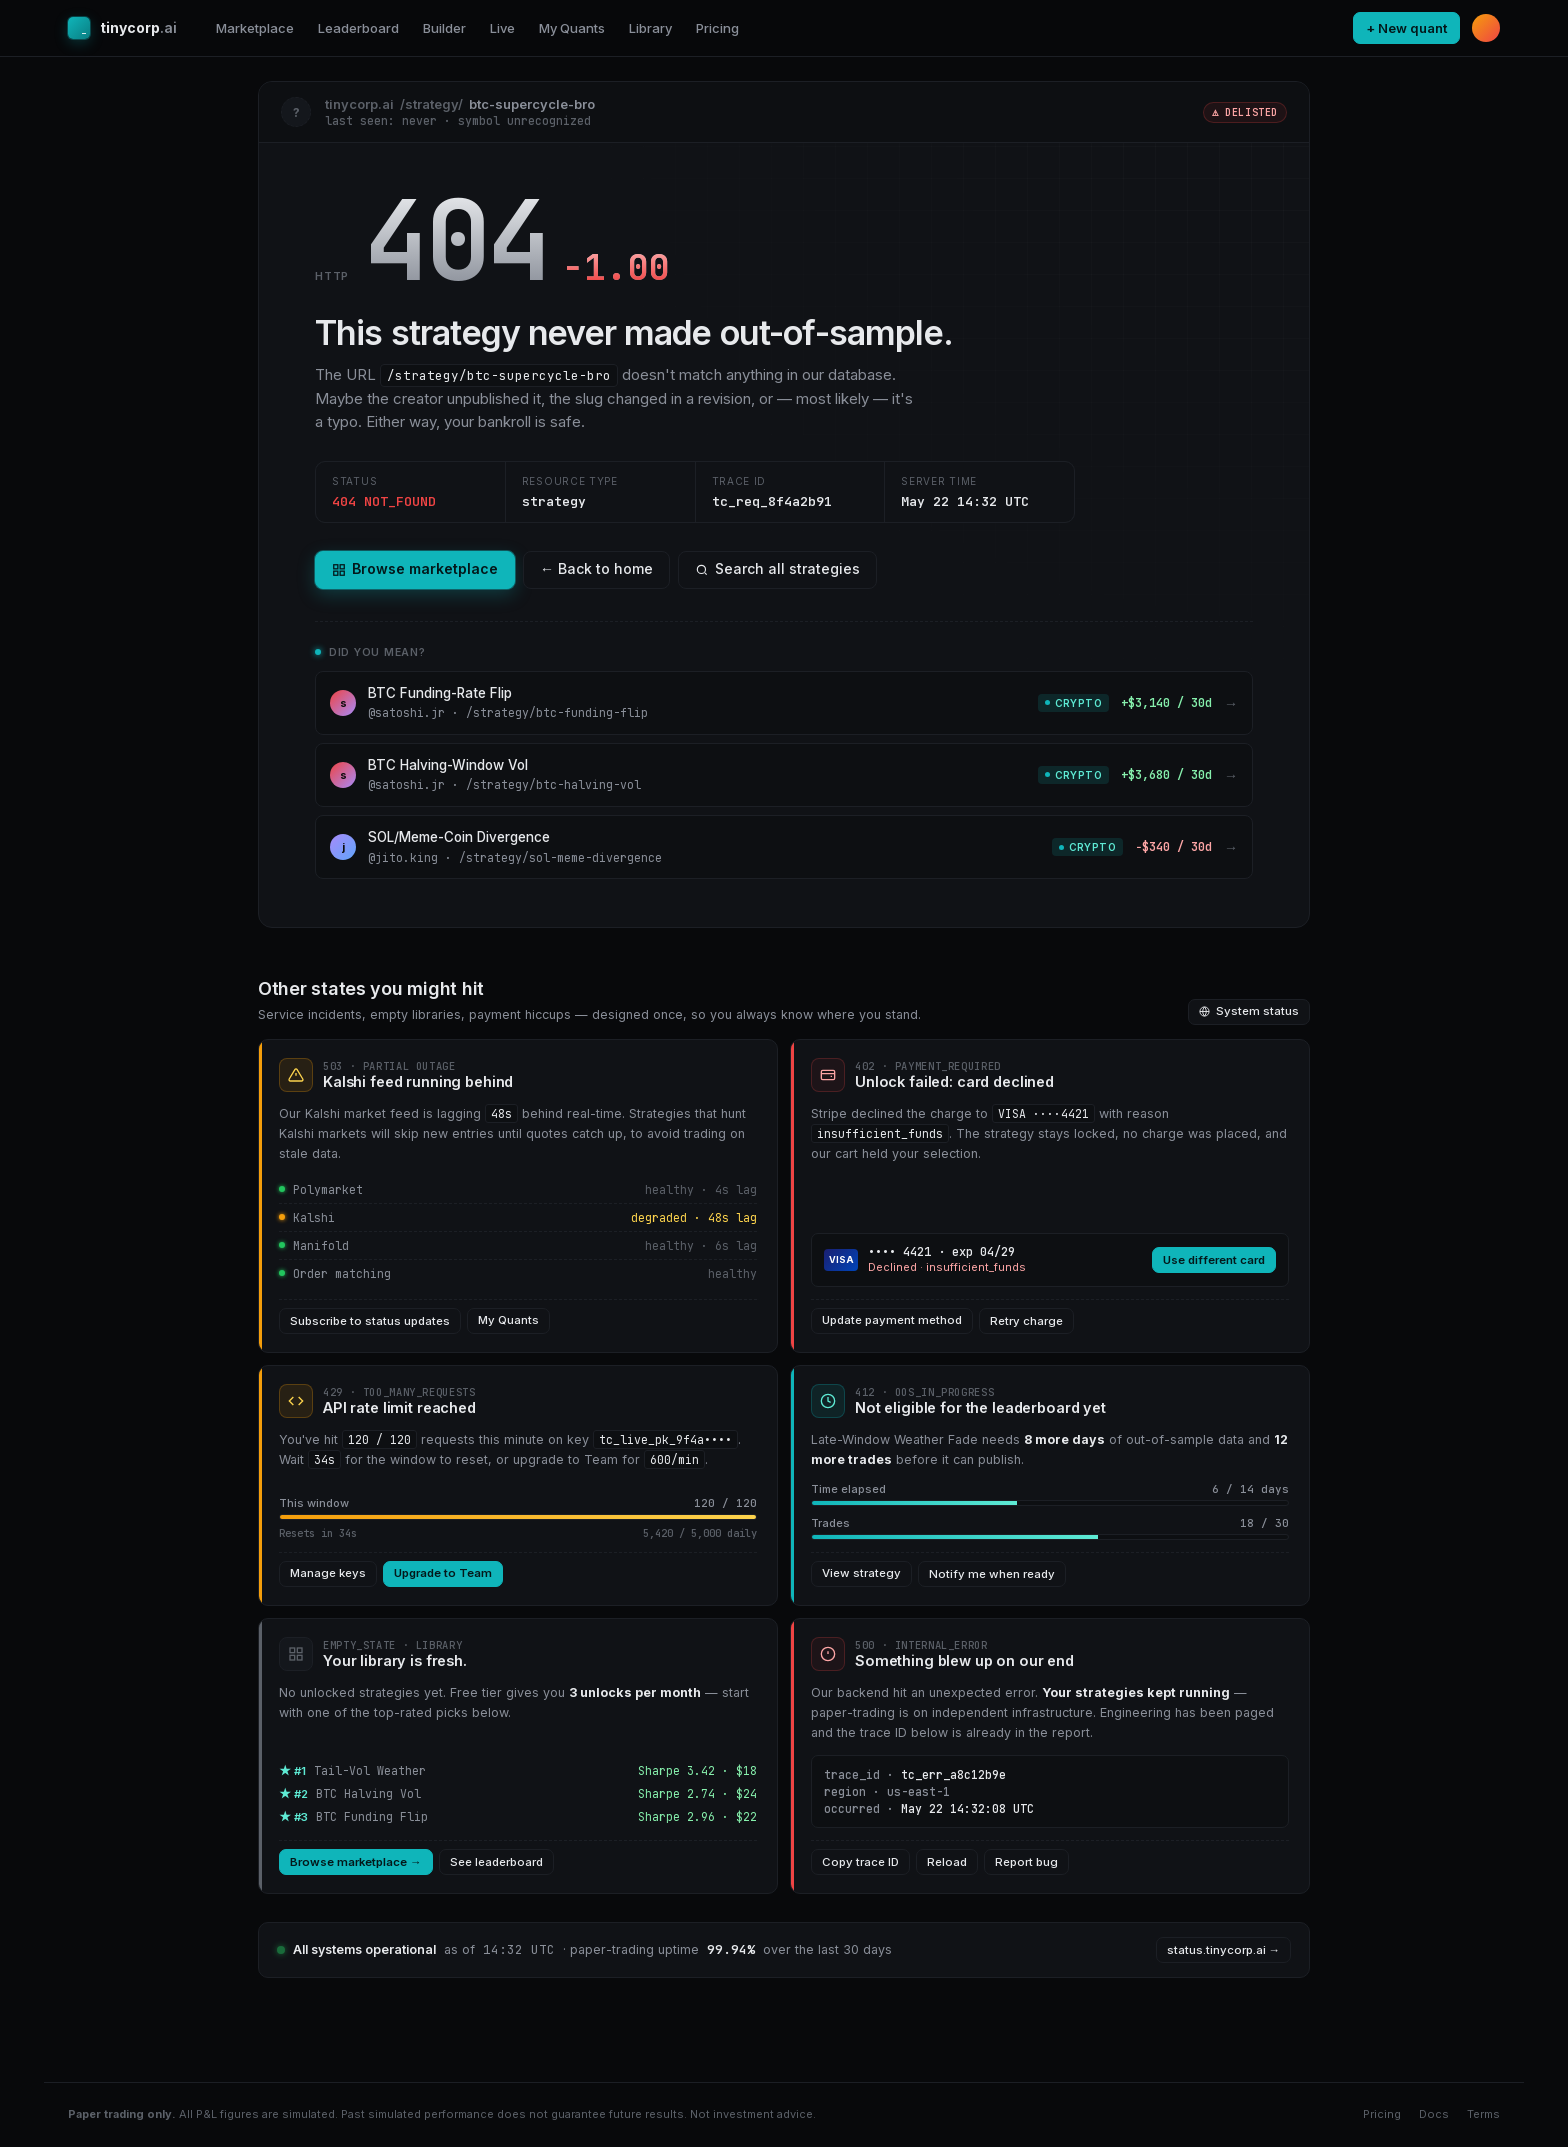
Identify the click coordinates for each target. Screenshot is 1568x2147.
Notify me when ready (992, 1574)
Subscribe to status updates (370, 1321)
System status (1249, 1011)
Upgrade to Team (443, 1573)
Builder (444, 28)
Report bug (1026, 1862)
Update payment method (892, 1320)
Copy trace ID (860, 1862)
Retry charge (1026, 1321)
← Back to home (596, 568)
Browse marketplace (415, 568)
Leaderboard (358, 28)
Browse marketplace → (356, 1862)
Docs (1434, 2114)
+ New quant (1406, 28)
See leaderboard (496, 1862)
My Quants (572, 28)
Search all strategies (777, 568)
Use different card (1214, 1260)
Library (650, 28)
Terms (1483, 2114)
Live (502, 28)
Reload (947, 1862)
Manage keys (328, 1573)
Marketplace (255, 28)
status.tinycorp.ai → (1224, 1950)
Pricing (717, 28)
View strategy (861, 1573)
